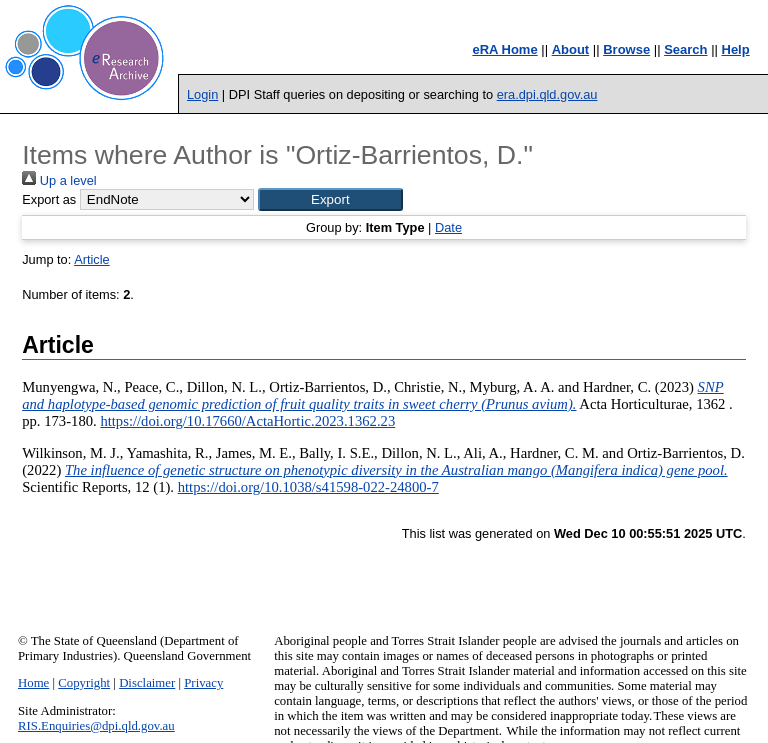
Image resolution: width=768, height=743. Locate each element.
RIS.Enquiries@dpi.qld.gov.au (96, 726)
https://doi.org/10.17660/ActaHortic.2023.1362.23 (247, 421)
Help (736, 49)
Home (33, 683)
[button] (330, 199)
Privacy (203, 683)
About (571, 49)
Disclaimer (147, 683)
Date (448, 227)
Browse (626, 49)
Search (685, 49)
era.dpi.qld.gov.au (547, 94)
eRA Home (504, 49)
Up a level (59, 180)
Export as (49, 199)
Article (92, 259)
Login (202, 94)
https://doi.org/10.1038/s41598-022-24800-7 (308, 487)
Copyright (84, 683)
